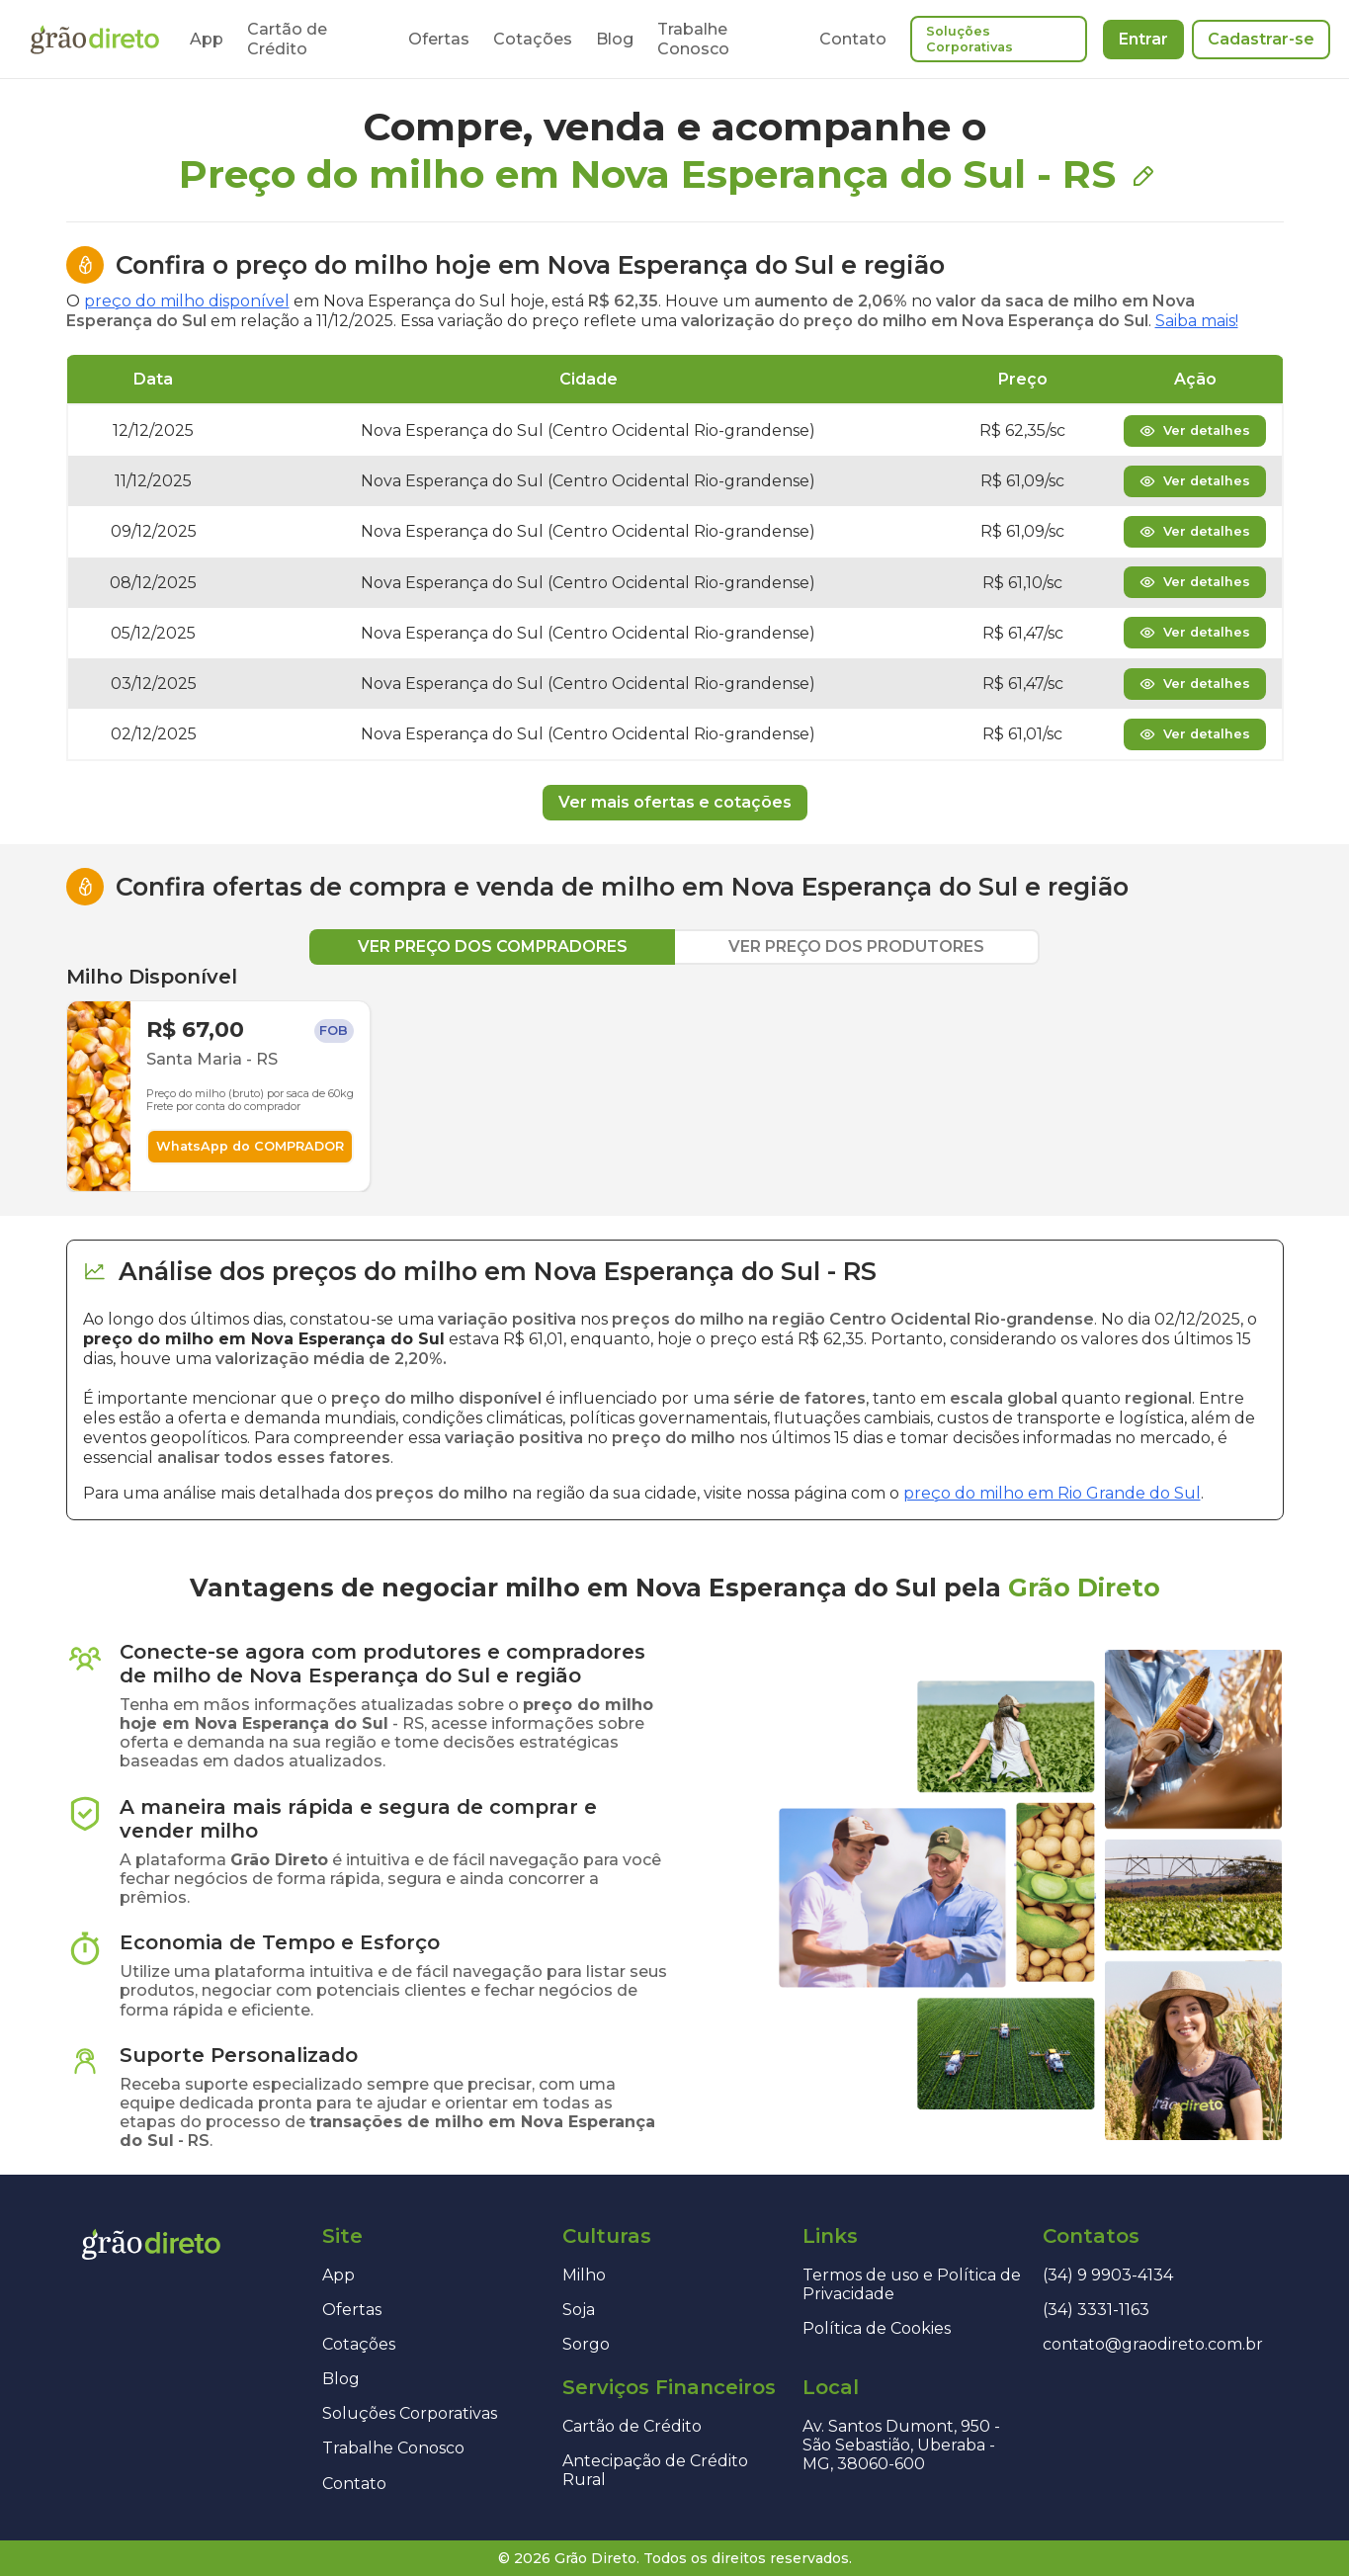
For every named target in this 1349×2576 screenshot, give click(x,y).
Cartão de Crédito (287, 38)
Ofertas (438, 39)
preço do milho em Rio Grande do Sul (1052, 1493)
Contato (852, 39)
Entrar (1143, 39)
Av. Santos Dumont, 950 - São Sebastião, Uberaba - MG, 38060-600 (901, 2445)
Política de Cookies (876, 2328)
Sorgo (586, 2344)
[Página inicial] (95, 39)
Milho (584, 2275)
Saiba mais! (1196, 320)
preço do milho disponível (187, 301)
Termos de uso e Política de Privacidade (911, 2284)
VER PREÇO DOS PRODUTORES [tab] (856, 946)
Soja (578, 2309)
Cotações (532, 39)
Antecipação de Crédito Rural (655, 2470)
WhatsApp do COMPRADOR (250, 1146)
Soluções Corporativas (969, 39)
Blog (614, 39)
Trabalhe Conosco (693, 38)
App (206, 39)
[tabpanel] (675, 1078)
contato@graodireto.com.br (1153, 2344)
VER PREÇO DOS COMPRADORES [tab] (493, 946)
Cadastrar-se (1261, 39)
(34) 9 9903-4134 (1108, 2275)
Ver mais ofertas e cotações (675, 802)
